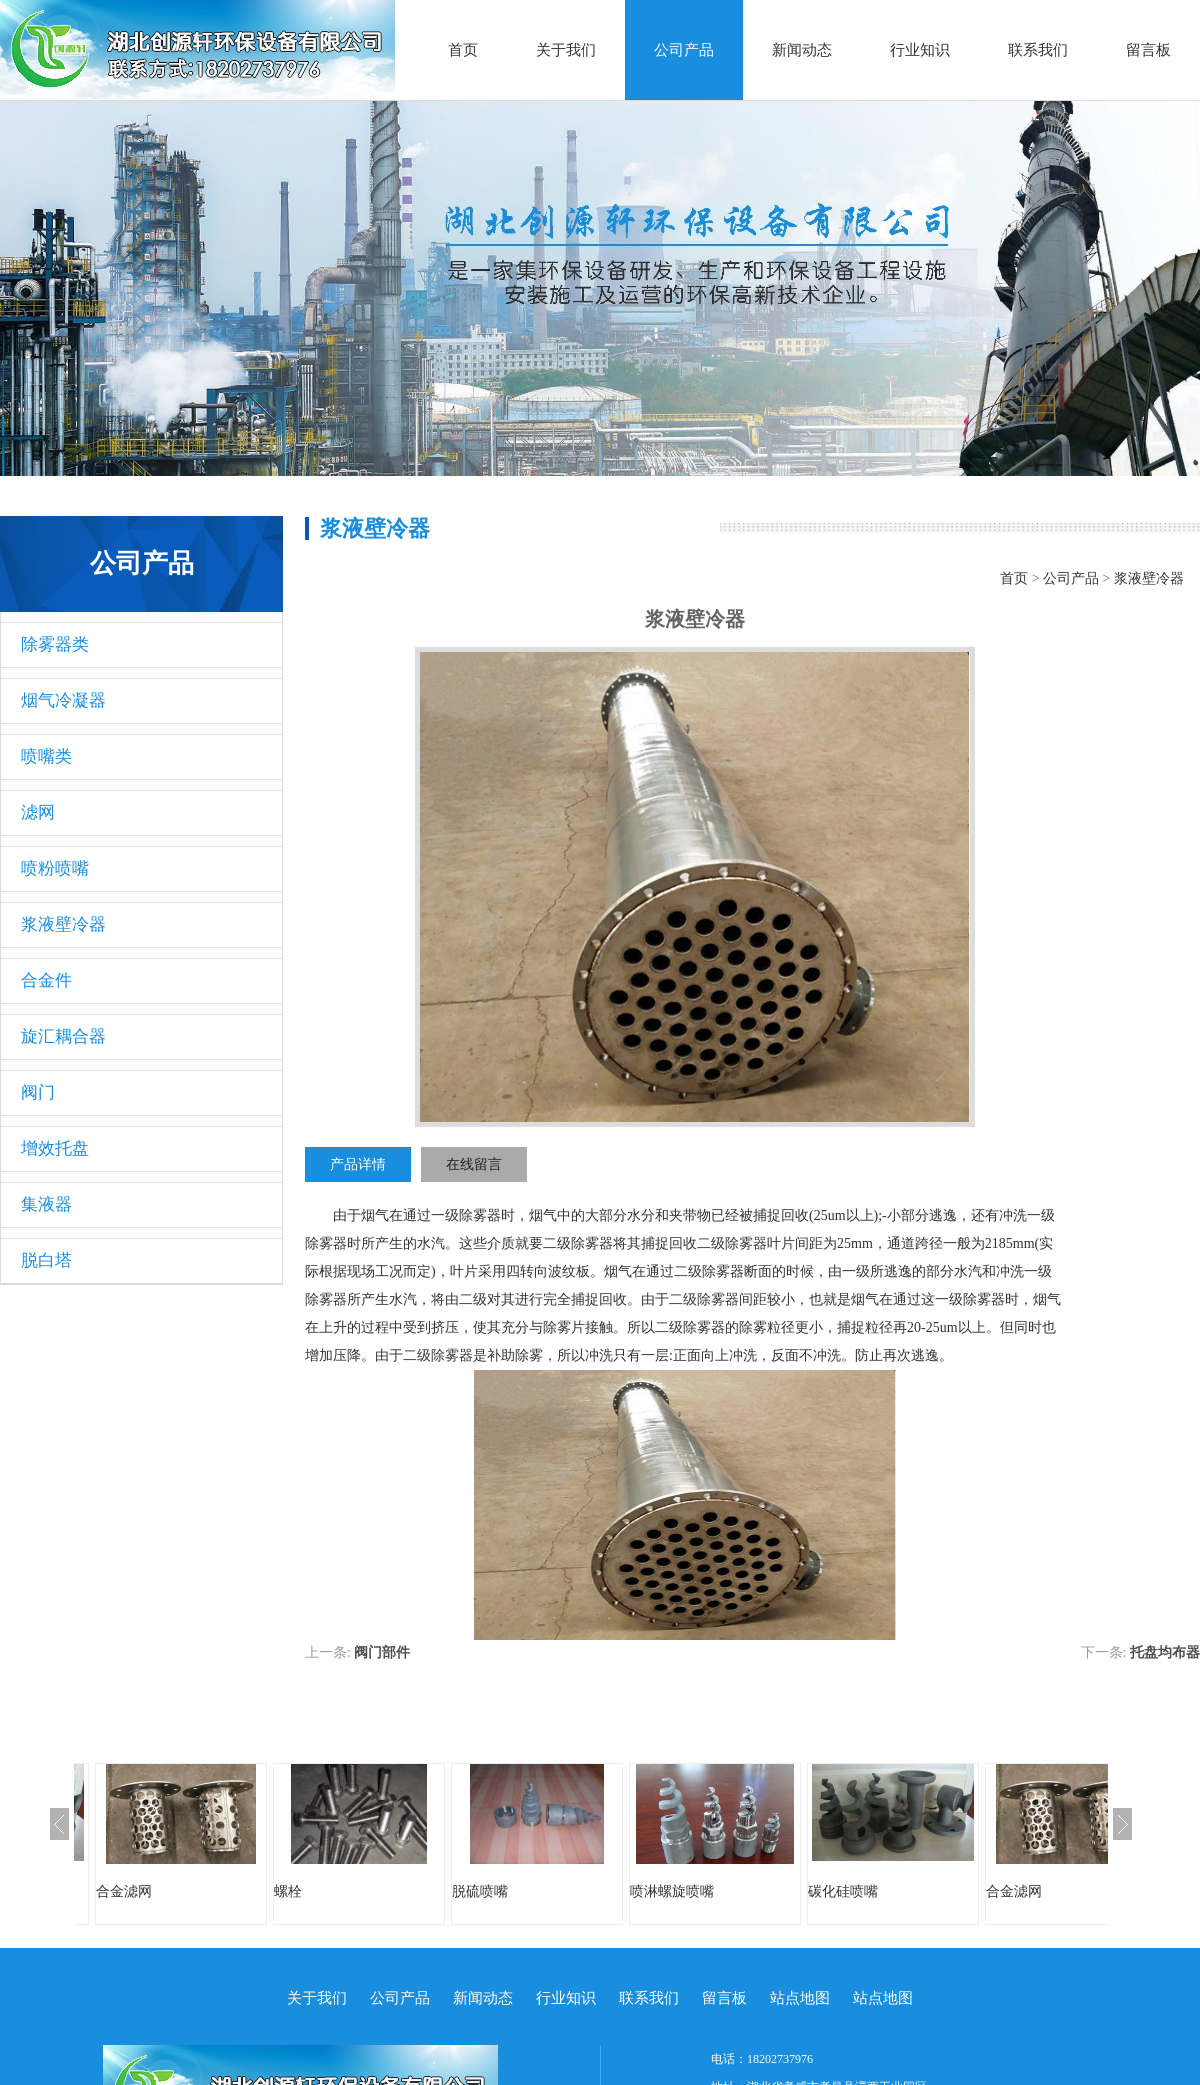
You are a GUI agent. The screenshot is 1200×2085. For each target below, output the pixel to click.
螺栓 (288, 1891)
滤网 (38, 812)
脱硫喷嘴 (480, 1891)
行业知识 (920, 50)
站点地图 (800, 1998)
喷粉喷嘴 (55, 868)
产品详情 (358, 1164)
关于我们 (566, 50)
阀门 (38, 1092)
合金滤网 (124, 1891)
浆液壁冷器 (63, 924)
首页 (463, 50)
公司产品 (684, 50)
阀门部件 (382, 1652)
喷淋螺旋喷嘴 (672, 1891)
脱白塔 (46, 1260)
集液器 (46, 1204)
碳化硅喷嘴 (843, 1891)
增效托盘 (55, 1148)
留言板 (1148, 50)
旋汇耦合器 (63, 1036)
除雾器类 (55, 644)
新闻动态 (802, 50)
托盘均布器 (1165, 1652)
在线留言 (474, 1164)
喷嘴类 (46, 756)
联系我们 (1038, 50)
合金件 (46, 980)
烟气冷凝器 (63, 700)
